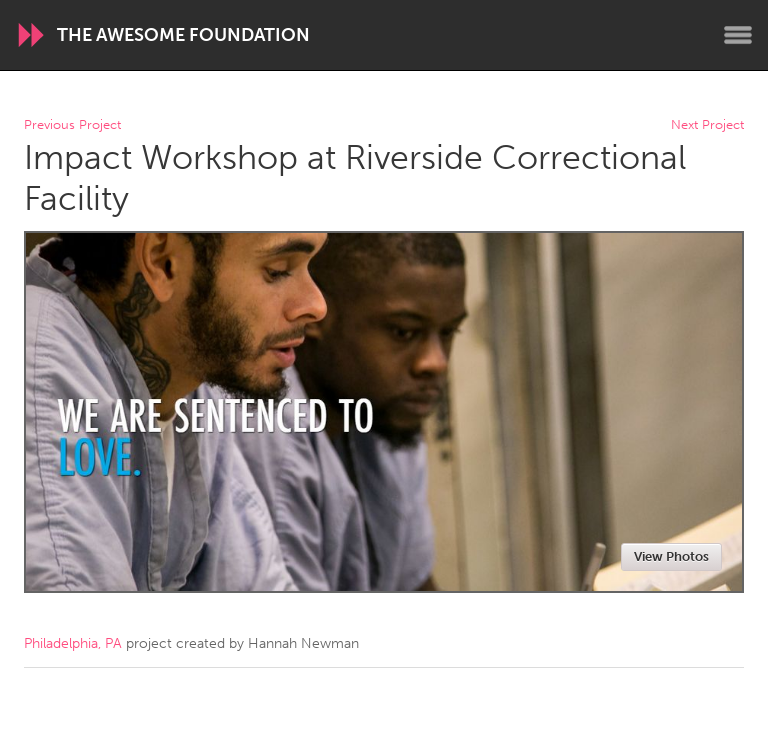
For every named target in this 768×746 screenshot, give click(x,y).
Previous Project (72, 125)
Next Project (707, 125)
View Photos (671, 556)
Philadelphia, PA (73, 643)
